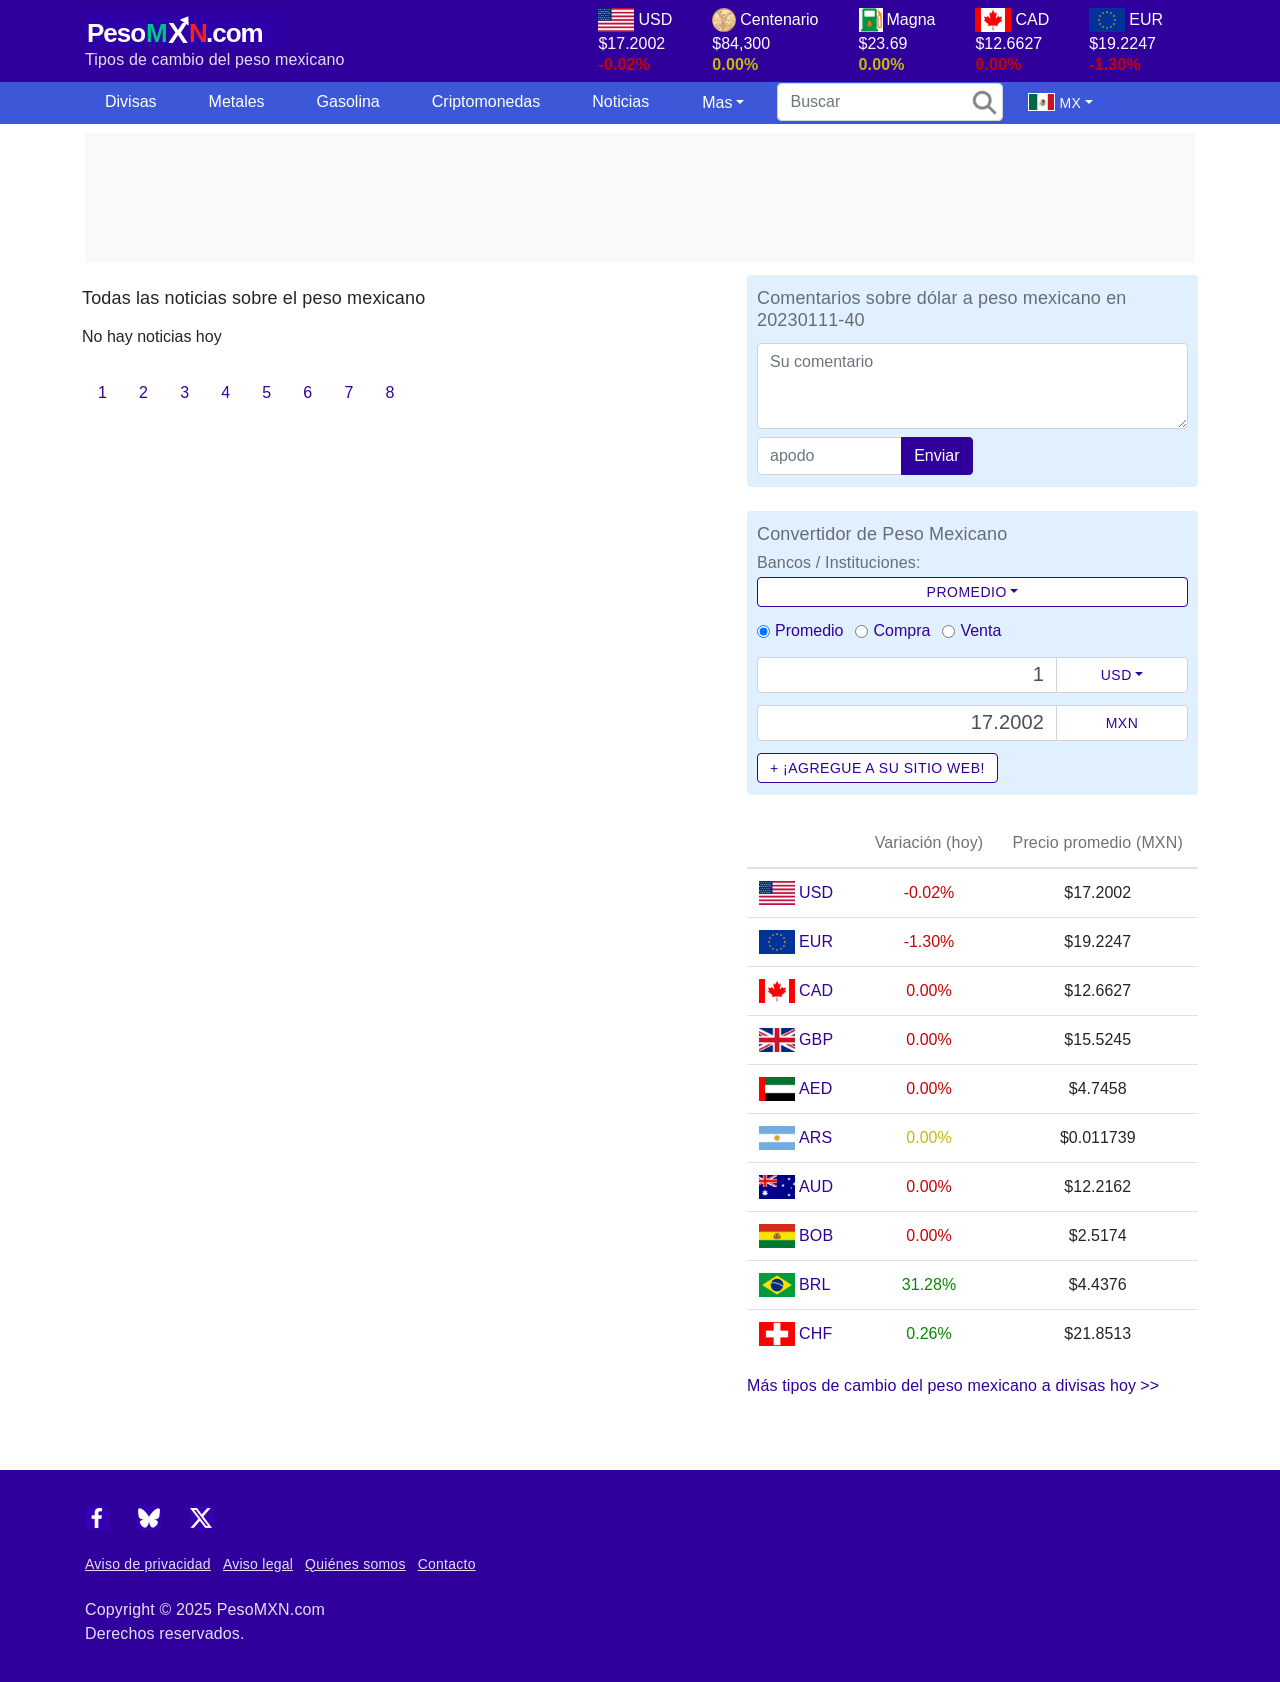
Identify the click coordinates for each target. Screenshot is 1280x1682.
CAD (816, 990)
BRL (815, 1284)
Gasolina (348, 101)
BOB (816, 1235)
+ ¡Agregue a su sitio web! (877, 768)
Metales (237, 101)
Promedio (967, 592)
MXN (1122, 723)
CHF (815, 1333)
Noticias (620, 101)
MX (1054, 102)
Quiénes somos (355, 1564)
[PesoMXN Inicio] (185, 27)
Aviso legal (258, 1564)
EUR (816, 941)
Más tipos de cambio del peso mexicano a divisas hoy (953, 1385)
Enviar (936, 455)
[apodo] (829, 456)
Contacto (447, 1564)
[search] (890, 102)
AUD (816, 1186)
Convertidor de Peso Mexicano (882, 534)
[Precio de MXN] (907, 723)
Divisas (131, 101)
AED (815, 1088)
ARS (815, 1137)
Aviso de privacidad (148, 1564)
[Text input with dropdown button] (907, 675)
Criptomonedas (486, 101)
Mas (717, 102)
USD (1116, 675)
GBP (816, 1039)
